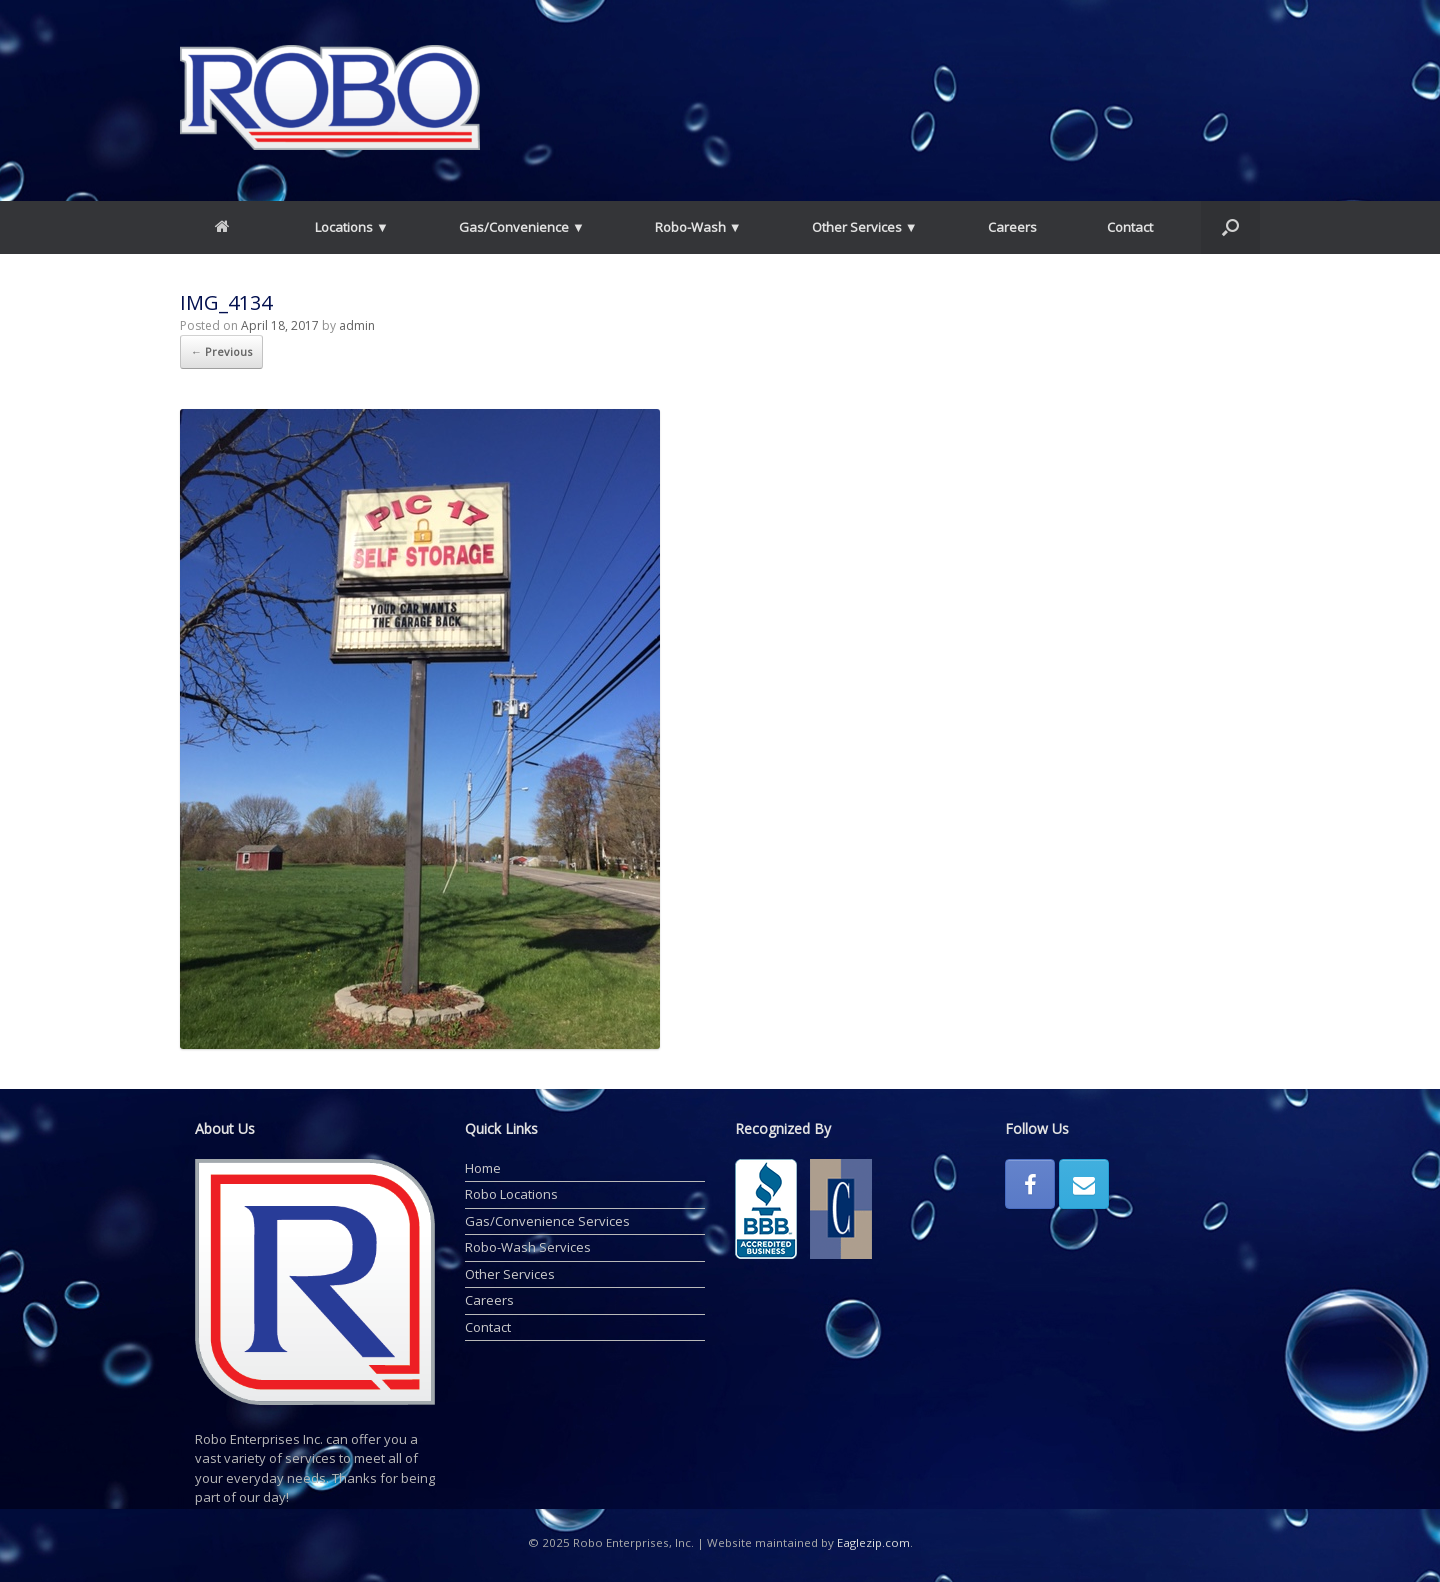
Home (483, 1168)
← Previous (221, 351)
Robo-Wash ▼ (698, 227)
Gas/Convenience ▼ (522, 227)
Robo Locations (511, 1194)
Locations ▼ (352, 227)
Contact (1130, 227)
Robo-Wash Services (528, 1247)
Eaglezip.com (873, 1542)
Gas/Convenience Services (547, 1221)
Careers (1012, 227)
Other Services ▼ (865, 227)
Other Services (510, 1274)
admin (357, 325)
